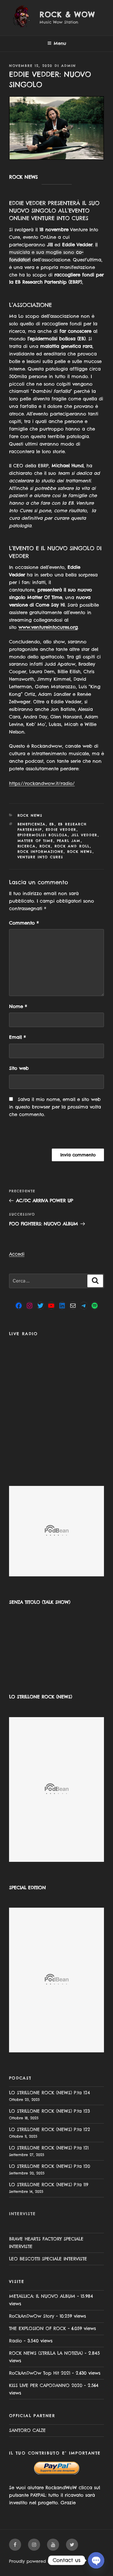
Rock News (30, 815)
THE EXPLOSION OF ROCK (37, 2328)
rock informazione (40, 852)
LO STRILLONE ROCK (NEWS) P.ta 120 (49, 2166)
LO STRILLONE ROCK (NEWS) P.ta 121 (49, 2148)
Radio (15, 2341)
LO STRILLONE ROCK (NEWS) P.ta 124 (49, 2092)
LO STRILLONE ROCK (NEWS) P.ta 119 (48, 2184)
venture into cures (40, 857)
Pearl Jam (69, 841)
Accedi (16, 1254)
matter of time (35, 841)
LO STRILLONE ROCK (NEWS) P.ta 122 (49, 2129)
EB (52, 824)
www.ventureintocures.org (48, 627)
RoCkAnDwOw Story (31, 2316)
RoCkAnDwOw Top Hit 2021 (39, 2373)
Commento (24, 923)
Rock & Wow (67, 14)
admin (68, 66)
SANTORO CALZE (27, 2430)
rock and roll (72, 846)
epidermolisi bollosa (42, 835)
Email (17, 1037)
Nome (18, 1006)
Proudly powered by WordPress (42, 2561)
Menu (56, 43)
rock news (80, 852)
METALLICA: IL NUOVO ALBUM (42, 2296)
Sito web (19, 1068)
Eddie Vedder (61, 830)
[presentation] (50, 1135)
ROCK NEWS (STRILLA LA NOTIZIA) (46, 2353)
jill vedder (84, 835)
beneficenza (31, 824)
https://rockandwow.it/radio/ (42, 783)
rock (45, 846)
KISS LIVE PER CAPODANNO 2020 (45, 2385)
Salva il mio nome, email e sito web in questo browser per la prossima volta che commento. (55, 1106)
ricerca (26, 846)
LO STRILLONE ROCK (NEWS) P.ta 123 (49, 2111)
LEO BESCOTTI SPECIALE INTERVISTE (48, 2259)
